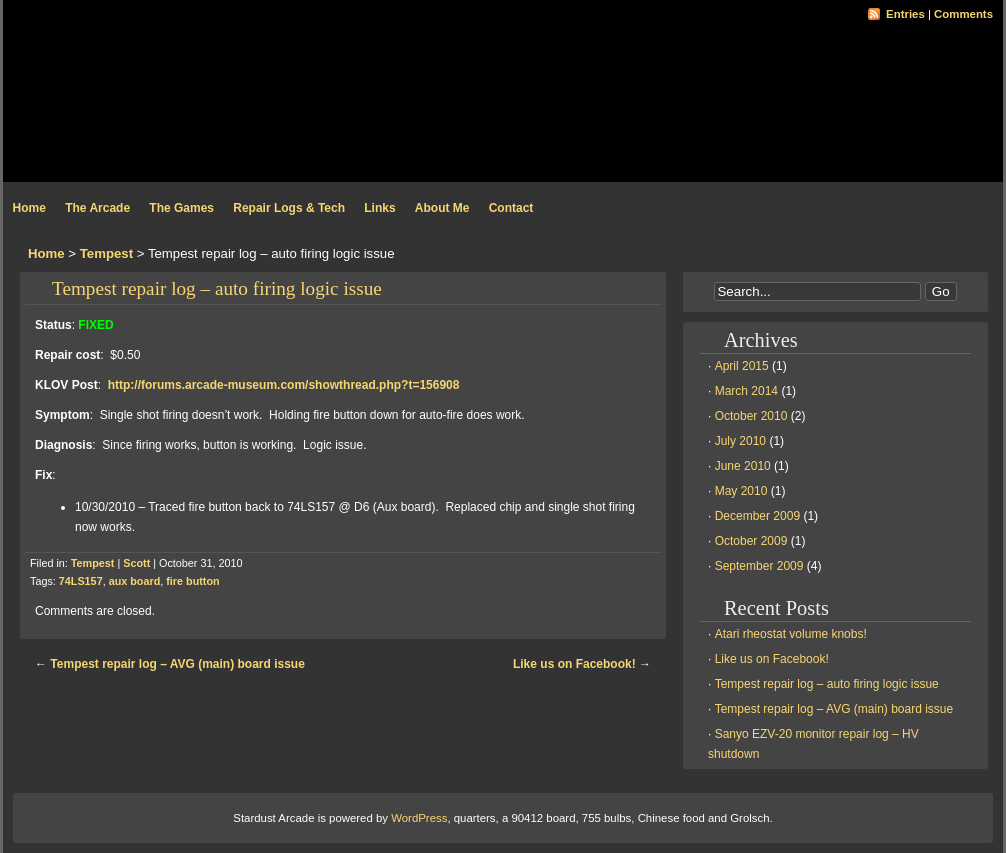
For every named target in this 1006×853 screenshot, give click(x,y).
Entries (905, 14)
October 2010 (751, 416)
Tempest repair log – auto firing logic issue (217, 288)
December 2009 (757, 516)
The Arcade (97, 208)
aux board (135, 581)
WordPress (419, 818)
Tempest (106, 253)
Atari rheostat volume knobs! (791, 634)
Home (29, 208)
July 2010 (740, 441)
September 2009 (759, 566)
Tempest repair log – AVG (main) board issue (177, 664)
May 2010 (741, 491)
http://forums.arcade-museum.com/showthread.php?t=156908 (284, 385)
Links (379, 208)
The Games (181, 208)
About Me (442, 208)
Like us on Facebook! (574, 664)
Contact (511, 208)
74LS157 (81, 581)
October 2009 (751, 541)
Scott (136, 563)
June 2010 (743, 466)
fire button (192, 581)
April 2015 (742, 366)
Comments (963, 14)
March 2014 (746, 391)
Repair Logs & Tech (289, 208)
